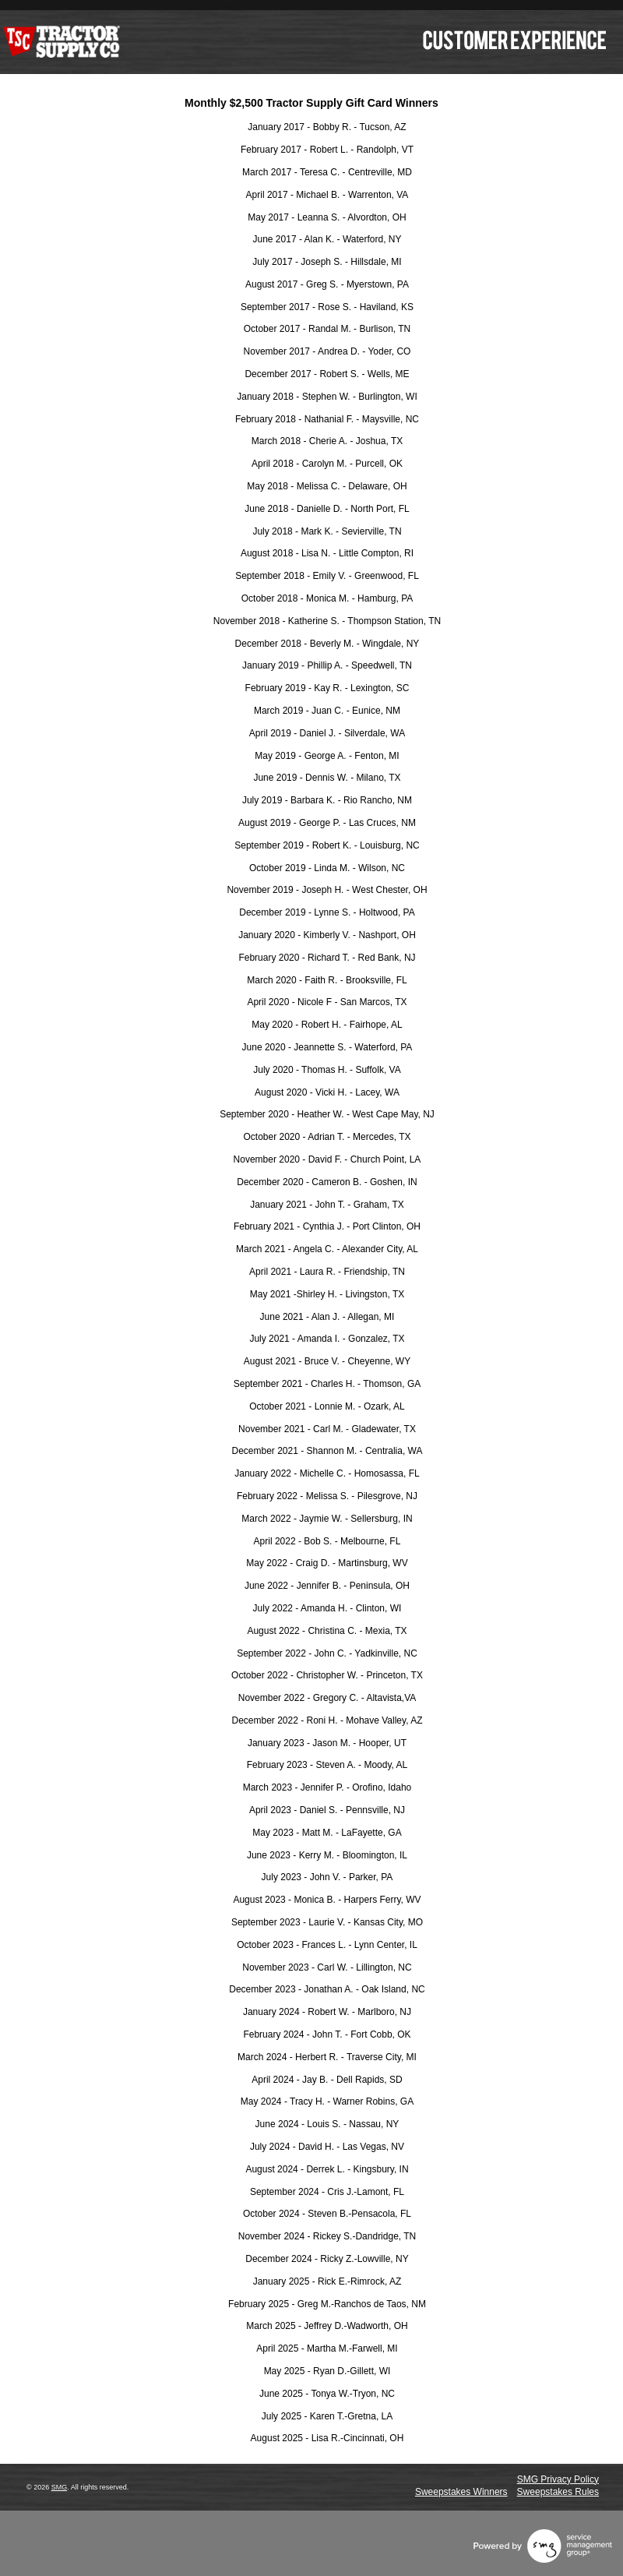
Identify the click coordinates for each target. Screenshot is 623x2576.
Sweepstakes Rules (558, 2491)
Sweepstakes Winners (461, 2491)
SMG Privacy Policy (558, 2479)
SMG (59, 2487)
